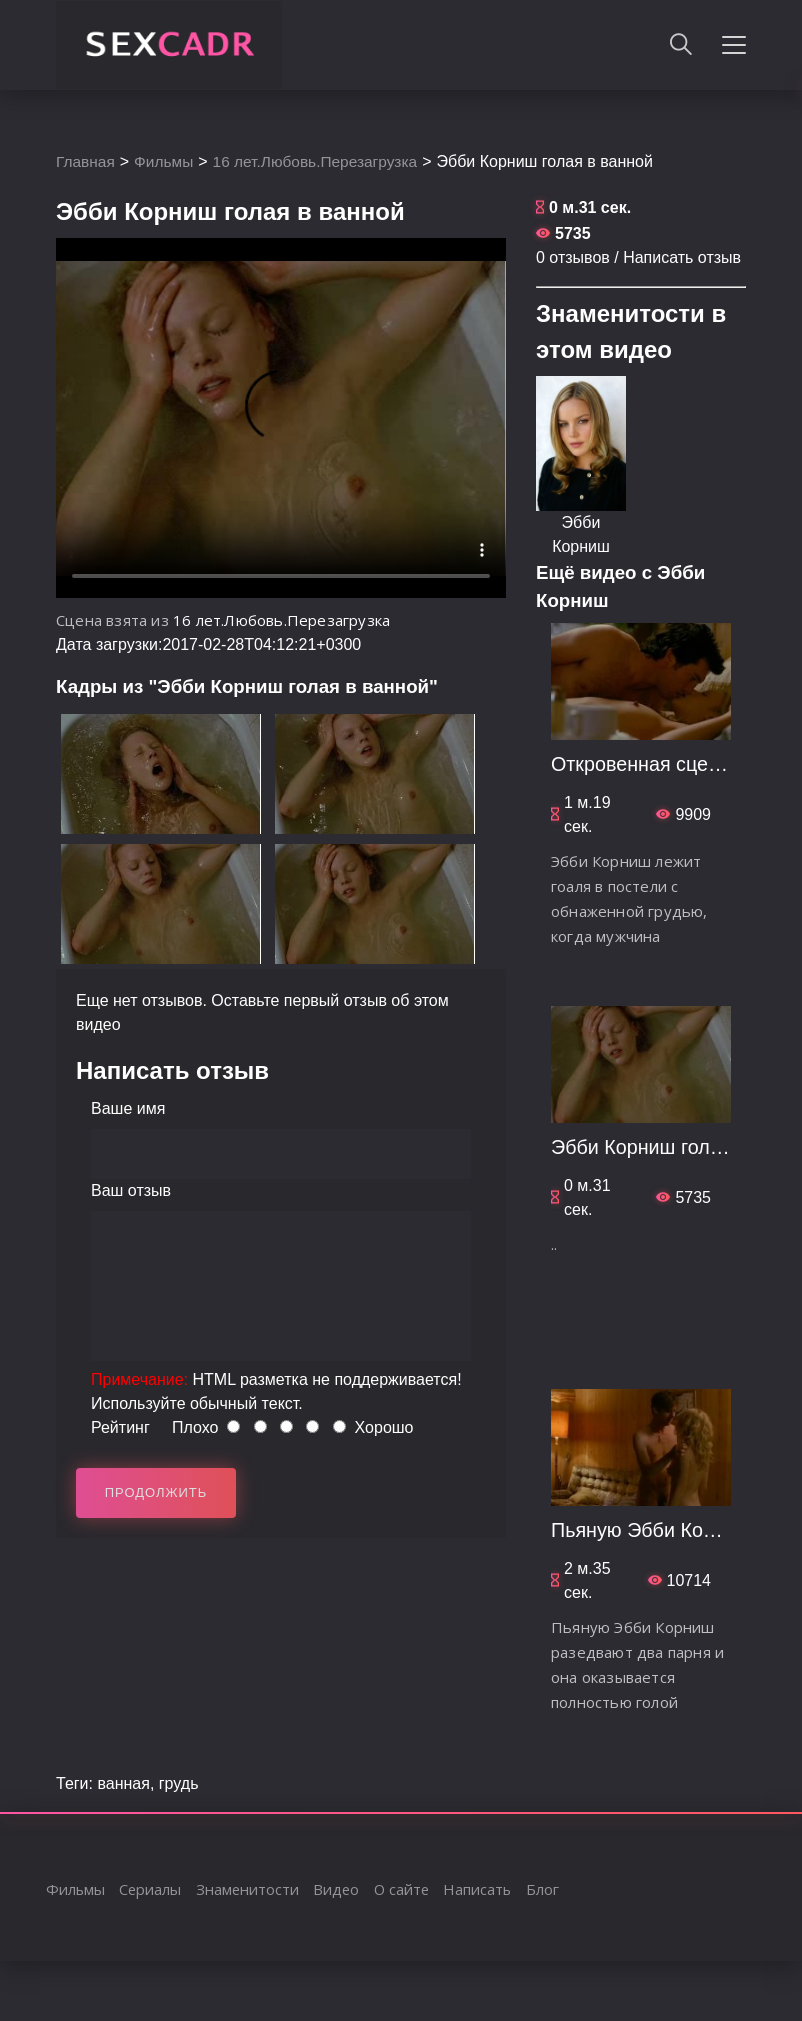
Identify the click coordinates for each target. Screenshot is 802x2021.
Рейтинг (120, 1427)
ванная (123, 1783)
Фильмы (166, 161)
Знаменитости (250, 1889)
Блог (549, 1889)
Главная (86, 161)
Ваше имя (128, 1108)
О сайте (406, 1889)
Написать (483, 1889)
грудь (179, 1783)
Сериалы (151, 1889)
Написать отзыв (682, 257)
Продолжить (156, 1492)
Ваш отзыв (131, 1190)
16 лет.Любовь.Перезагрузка (323, 161)
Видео (339, 1889)
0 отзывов (573, 257)
